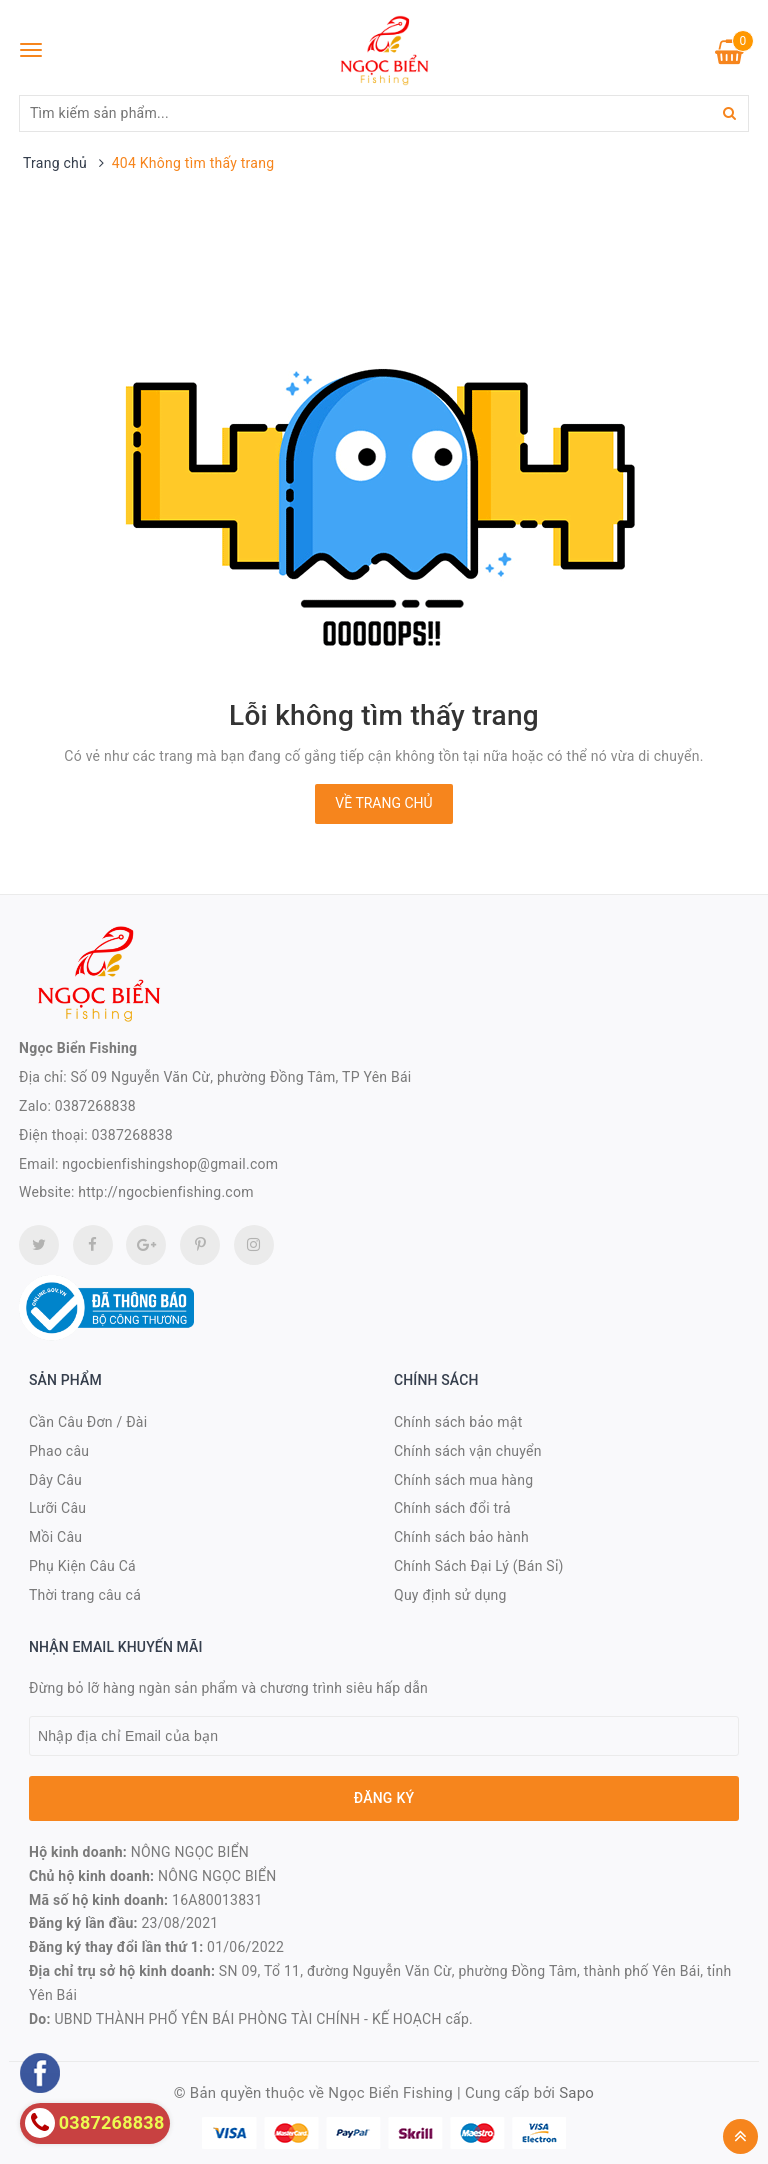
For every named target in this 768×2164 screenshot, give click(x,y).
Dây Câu (55, 1480)
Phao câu (59, 1451)
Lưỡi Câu (57, 1508)
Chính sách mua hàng (463, 1480)
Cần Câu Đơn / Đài (88, 1422)
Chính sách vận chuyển (468, 1451)
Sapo (576, 2093)
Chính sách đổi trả (452, 1508)
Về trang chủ (383, 803)
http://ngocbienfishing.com (165, 1192)
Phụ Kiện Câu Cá (82, 1566)
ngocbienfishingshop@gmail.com (170, 1164)
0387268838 (95, 1106)
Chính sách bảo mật (458, 1422)
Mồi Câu (55, 1537)
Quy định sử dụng (450, 1595)
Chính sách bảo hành (461, 1537)
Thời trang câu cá (85, 1595)
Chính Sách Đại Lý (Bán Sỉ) (479, 1566)
